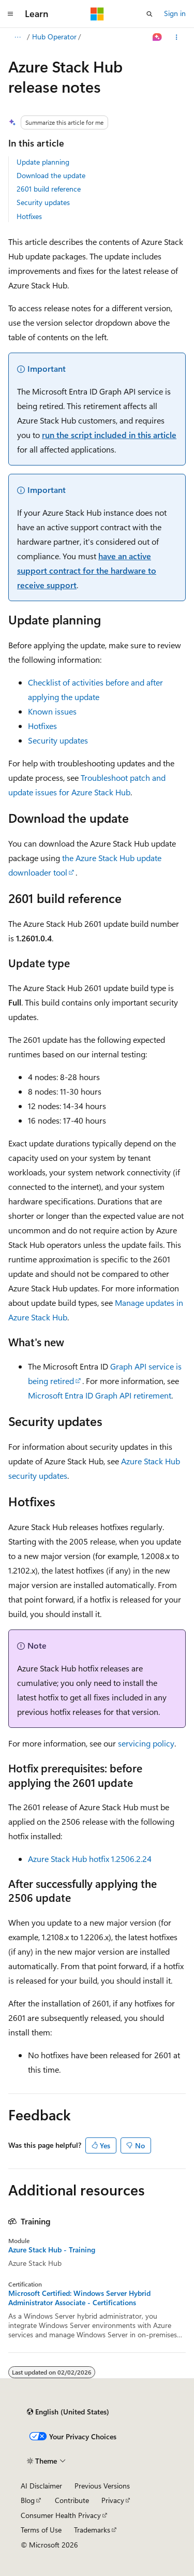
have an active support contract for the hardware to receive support (86, 570)
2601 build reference (49, 189)
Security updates (43, 202)
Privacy (112, 2500)
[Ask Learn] (157, 37)
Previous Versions (102, 2486)
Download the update (51, 175)
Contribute (72, 2500)
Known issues (52, 711)
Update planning (43, 162)
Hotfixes (29, 216)
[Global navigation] (10, 14)
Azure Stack (53, 36)
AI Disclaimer (41, 2486)
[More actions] (177, 37)
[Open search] (149, 14)
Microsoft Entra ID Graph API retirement (99, 1395)
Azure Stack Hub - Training (51, 2249)
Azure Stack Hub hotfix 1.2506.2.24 (90, 1858)
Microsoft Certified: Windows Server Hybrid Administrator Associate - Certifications (79, 2298)
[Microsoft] (97, 14)
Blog (28, 2500)
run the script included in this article (109, 434)
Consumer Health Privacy (61, 2515)
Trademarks (92, 2530)
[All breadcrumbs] (17, 37)
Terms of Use (41, 2530)
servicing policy (146, 1743)
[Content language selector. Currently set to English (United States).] (68, 2412)
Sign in (175, 13)
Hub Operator (105, 36)
